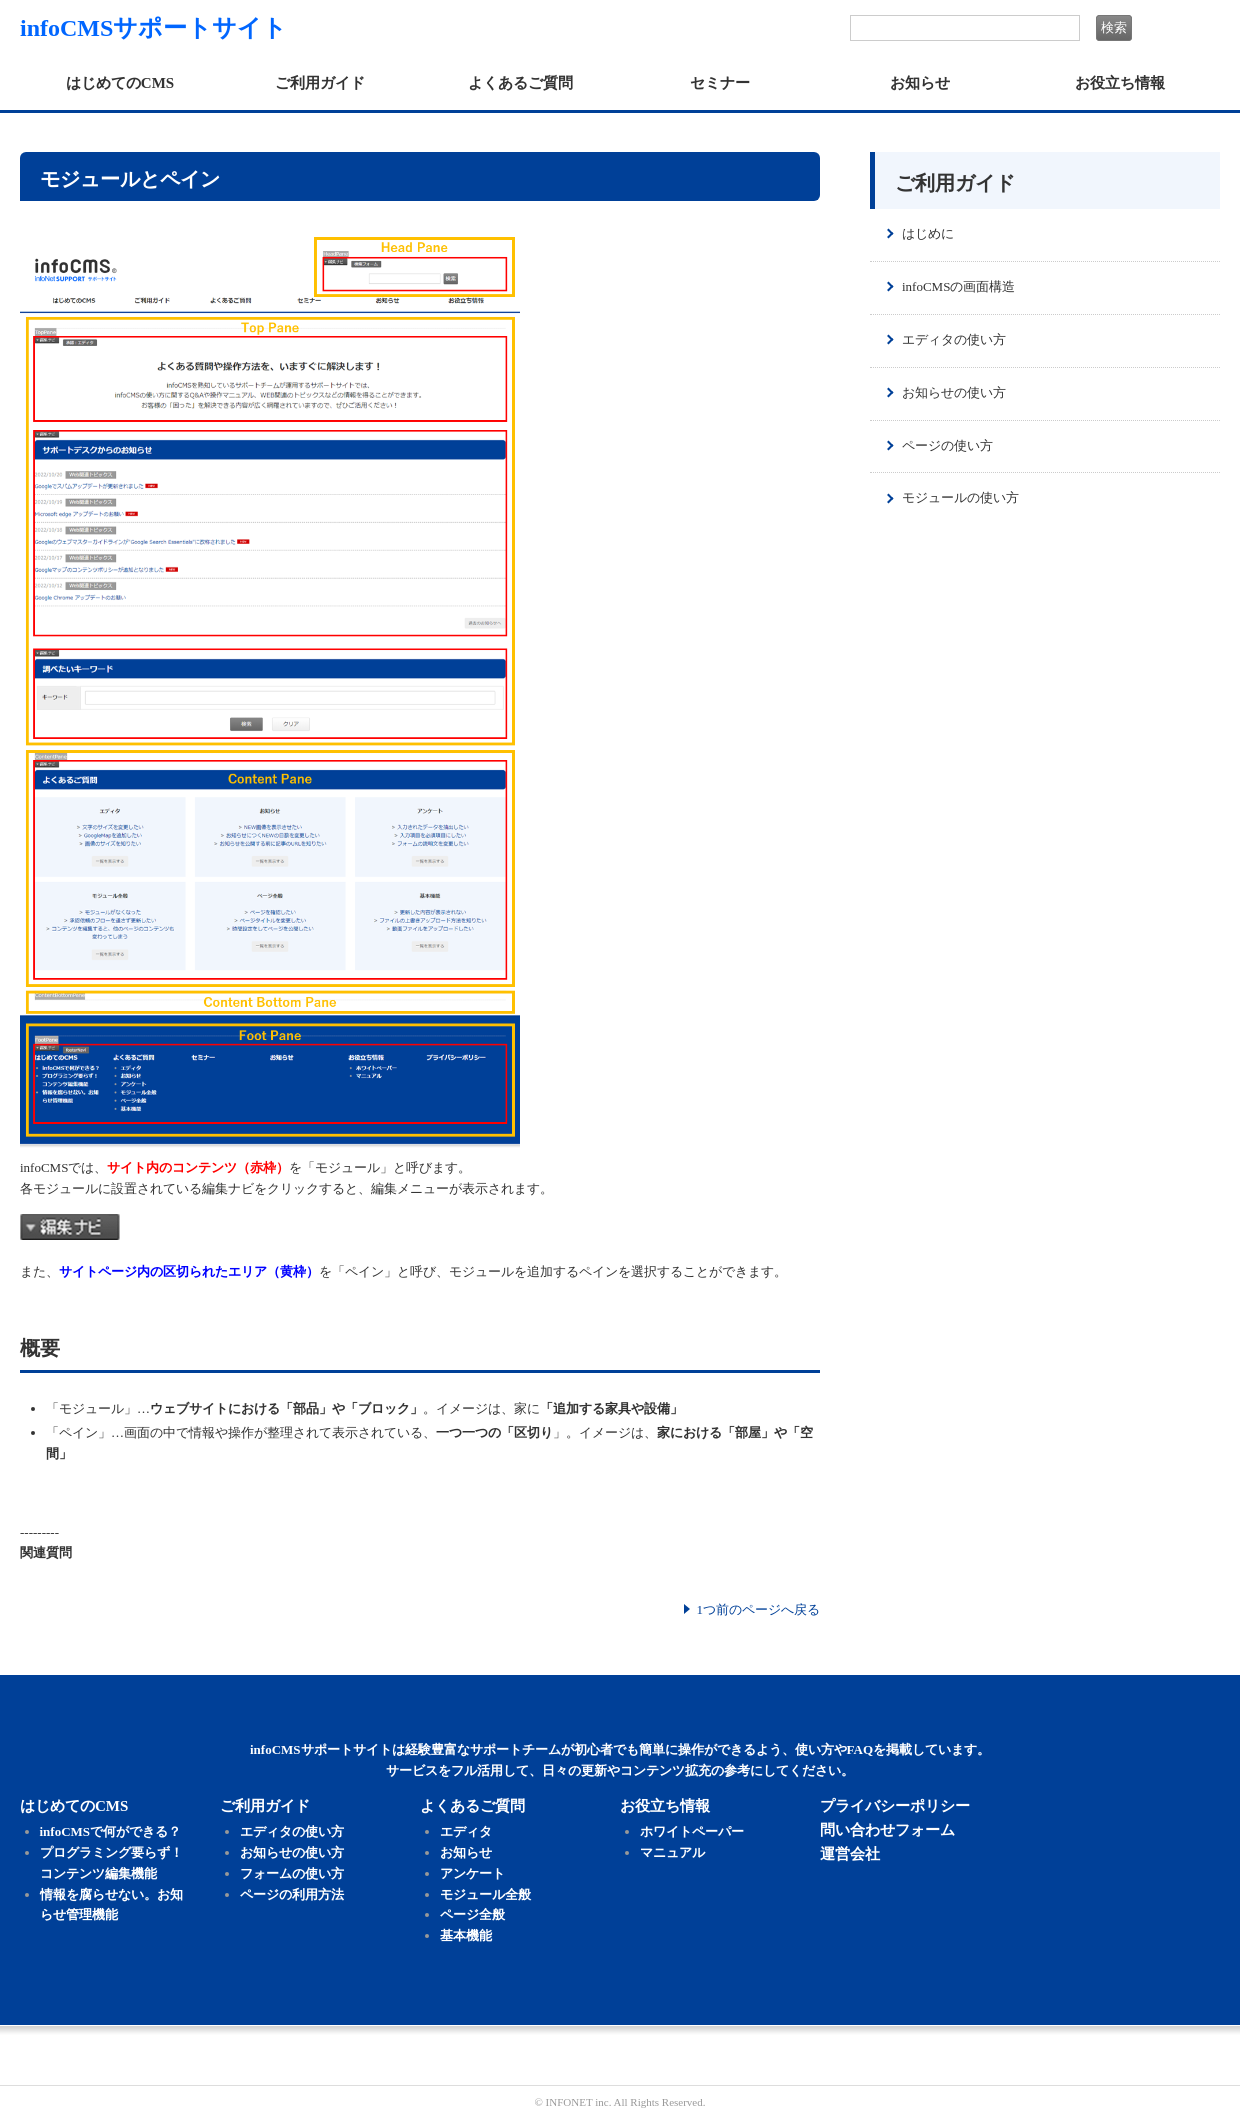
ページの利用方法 (292, 1894)
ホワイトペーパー (692, 1831)
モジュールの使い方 (960, 497)
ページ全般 (472, 1914)
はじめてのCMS (120, 83)
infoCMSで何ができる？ (111, 1831)
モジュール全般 (485, 1894)
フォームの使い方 (292, 1873)
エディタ (466, 1831)
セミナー (720, 83)
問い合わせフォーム (887, 1830)
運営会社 (850, 1854)
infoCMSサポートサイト (153, 28)
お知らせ (920, 83)
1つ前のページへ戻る (759, 1609)
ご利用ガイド (320, 83)
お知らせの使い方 (954, 392)
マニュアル (672, 1852)
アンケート (472, 1873)
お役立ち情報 (1120, 83)
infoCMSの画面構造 (958, 286)
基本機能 (466, 1935)
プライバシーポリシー (895, 1806)
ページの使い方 (947, 445)
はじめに (928, 233)
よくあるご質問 (520, 83)
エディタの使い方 (954, 339)
